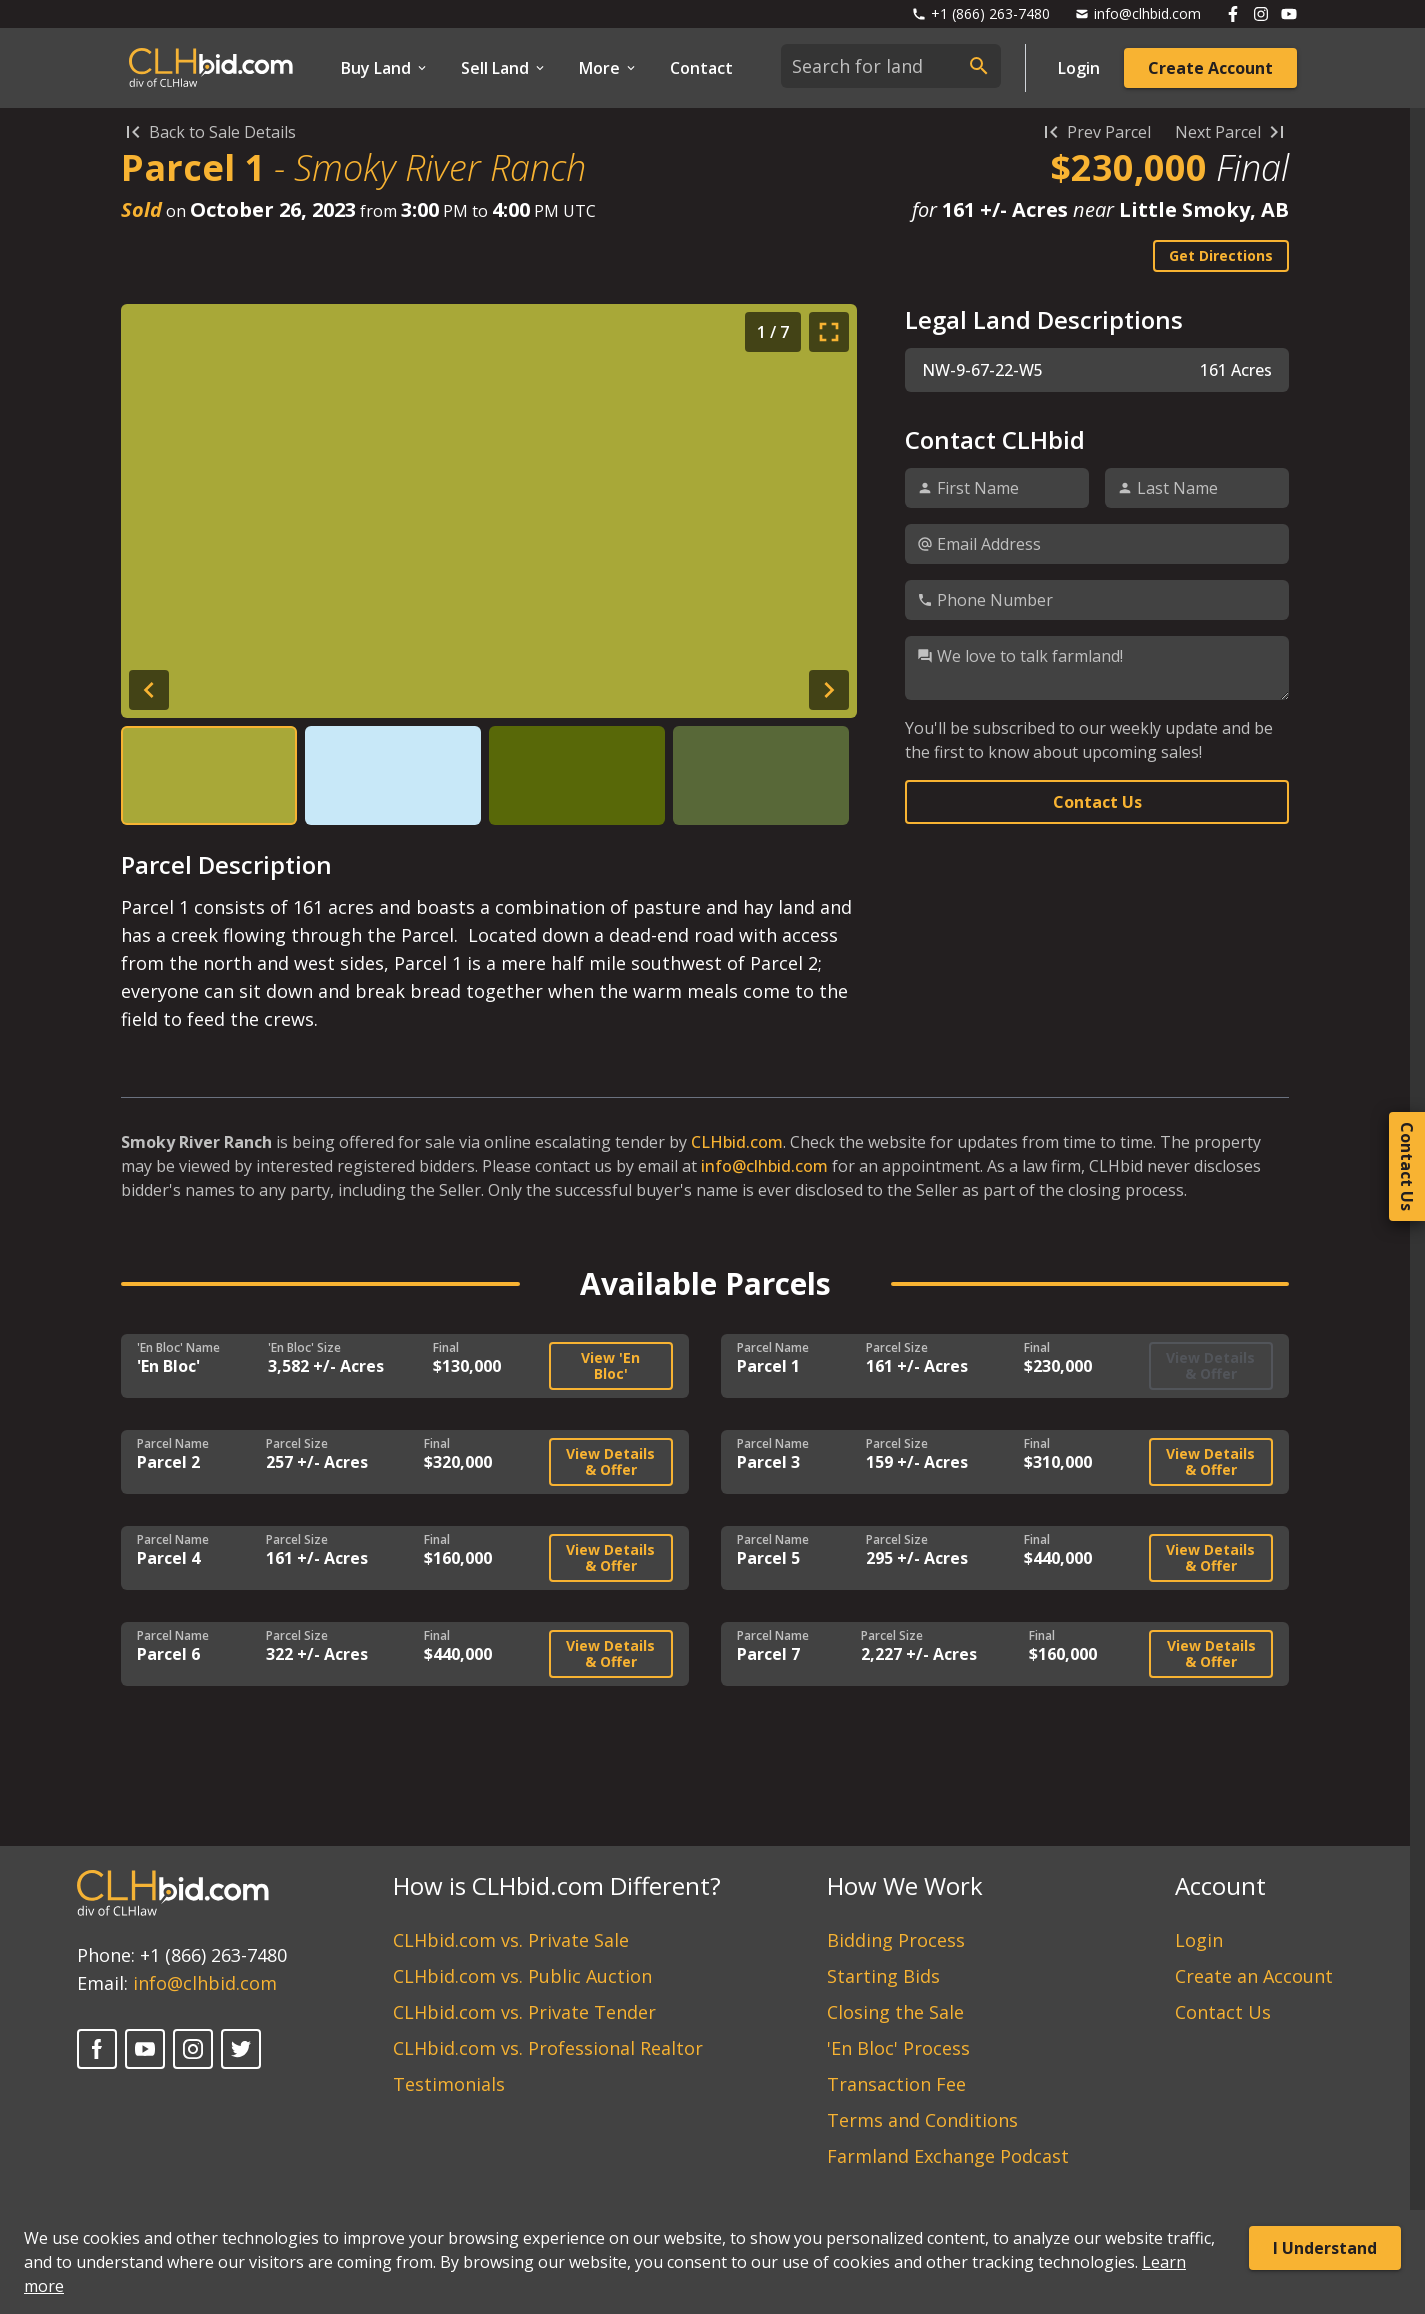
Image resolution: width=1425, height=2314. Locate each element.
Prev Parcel (1095, 132)
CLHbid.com (737, 1142)
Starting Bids (883, 1976)
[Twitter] (241, 2049)
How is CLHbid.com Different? (557, 1885)
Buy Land (385, 68)
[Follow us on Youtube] (1289, 14)
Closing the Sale (895, 2012)
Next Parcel (1232, 132)
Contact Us (1097, 802)
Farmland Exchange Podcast (948, 2156)
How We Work (905, 1885)
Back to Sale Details (208, 132)
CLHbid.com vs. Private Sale (511, 1940)
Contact (701, 68)
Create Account (1210, 68)
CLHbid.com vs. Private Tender (524, 2012)
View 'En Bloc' (610, 1365)
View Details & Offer (610, 1461)
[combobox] (891, 66)
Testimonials (449, 2084)
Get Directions (1221, 255)
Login (1079, 68)
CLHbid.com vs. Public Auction (522, 1976)
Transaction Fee (896, 2084)
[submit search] (979, 66)
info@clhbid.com (764, 1166)
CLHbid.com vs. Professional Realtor (548, 2048)
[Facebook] (97, 2049)
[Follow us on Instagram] (1261, 14)
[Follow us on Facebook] (1233, 14)
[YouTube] (145, 2049)
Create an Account (1254, 1976)
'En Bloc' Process (898, 2048)
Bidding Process (896, 1940)
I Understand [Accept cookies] (1325, 2248)
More (608, 68)
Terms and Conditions (922, 2120)
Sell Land (504, 68)
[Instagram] (193, 2049)
